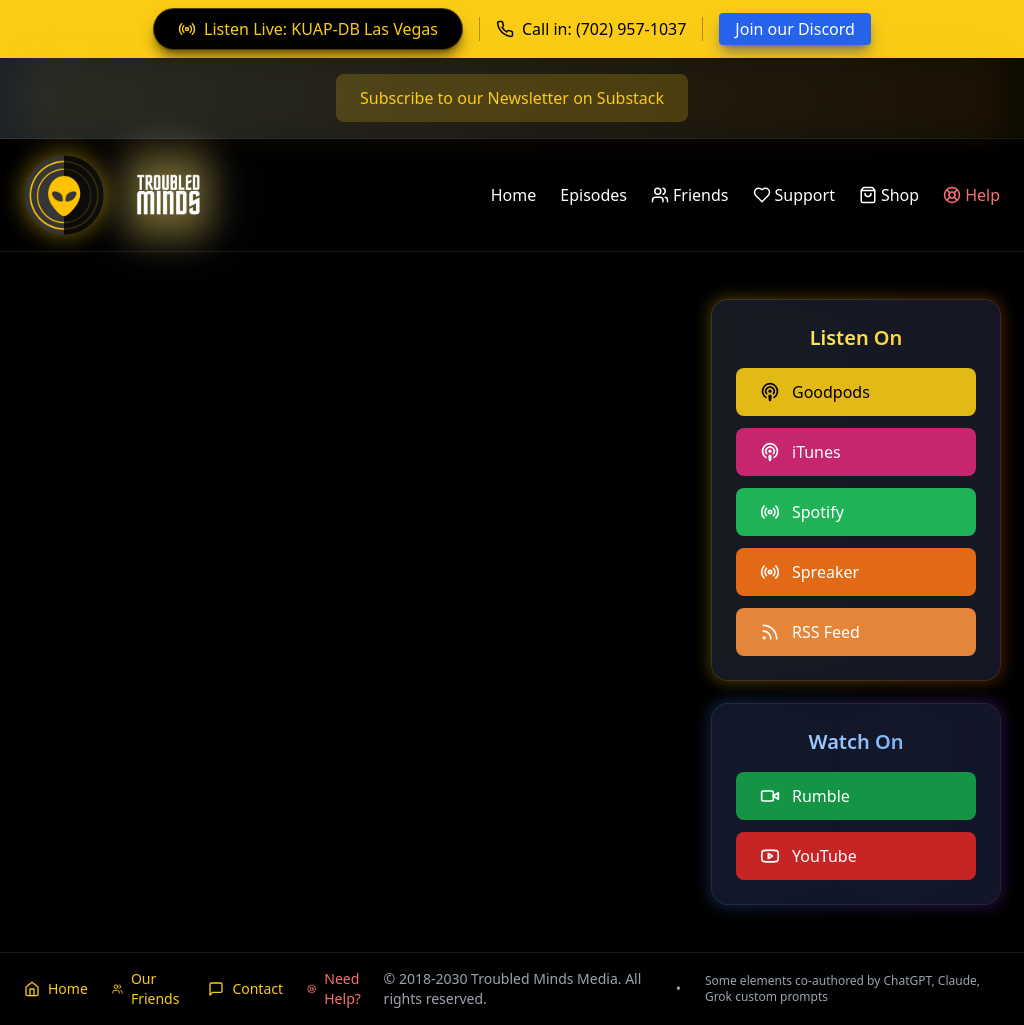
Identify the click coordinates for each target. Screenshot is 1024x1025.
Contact (245, 988)
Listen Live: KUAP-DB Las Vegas (308, 29)
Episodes (593, 195)
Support (794, 195)
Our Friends (146, 988)
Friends (689, 195)
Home (514, 195)
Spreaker (809, 572)
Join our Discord (795, 29)
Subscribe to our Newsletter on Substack (512, 98)
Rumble (805, 796)
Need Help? (334, 988)
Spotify (802, 512)
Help (971, 195)
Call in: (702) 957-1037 (591, 29)
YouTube (808, 856)
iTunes (800, 452)
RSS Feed (810, 632)
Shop (889, 195)
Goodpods (815, 392)
